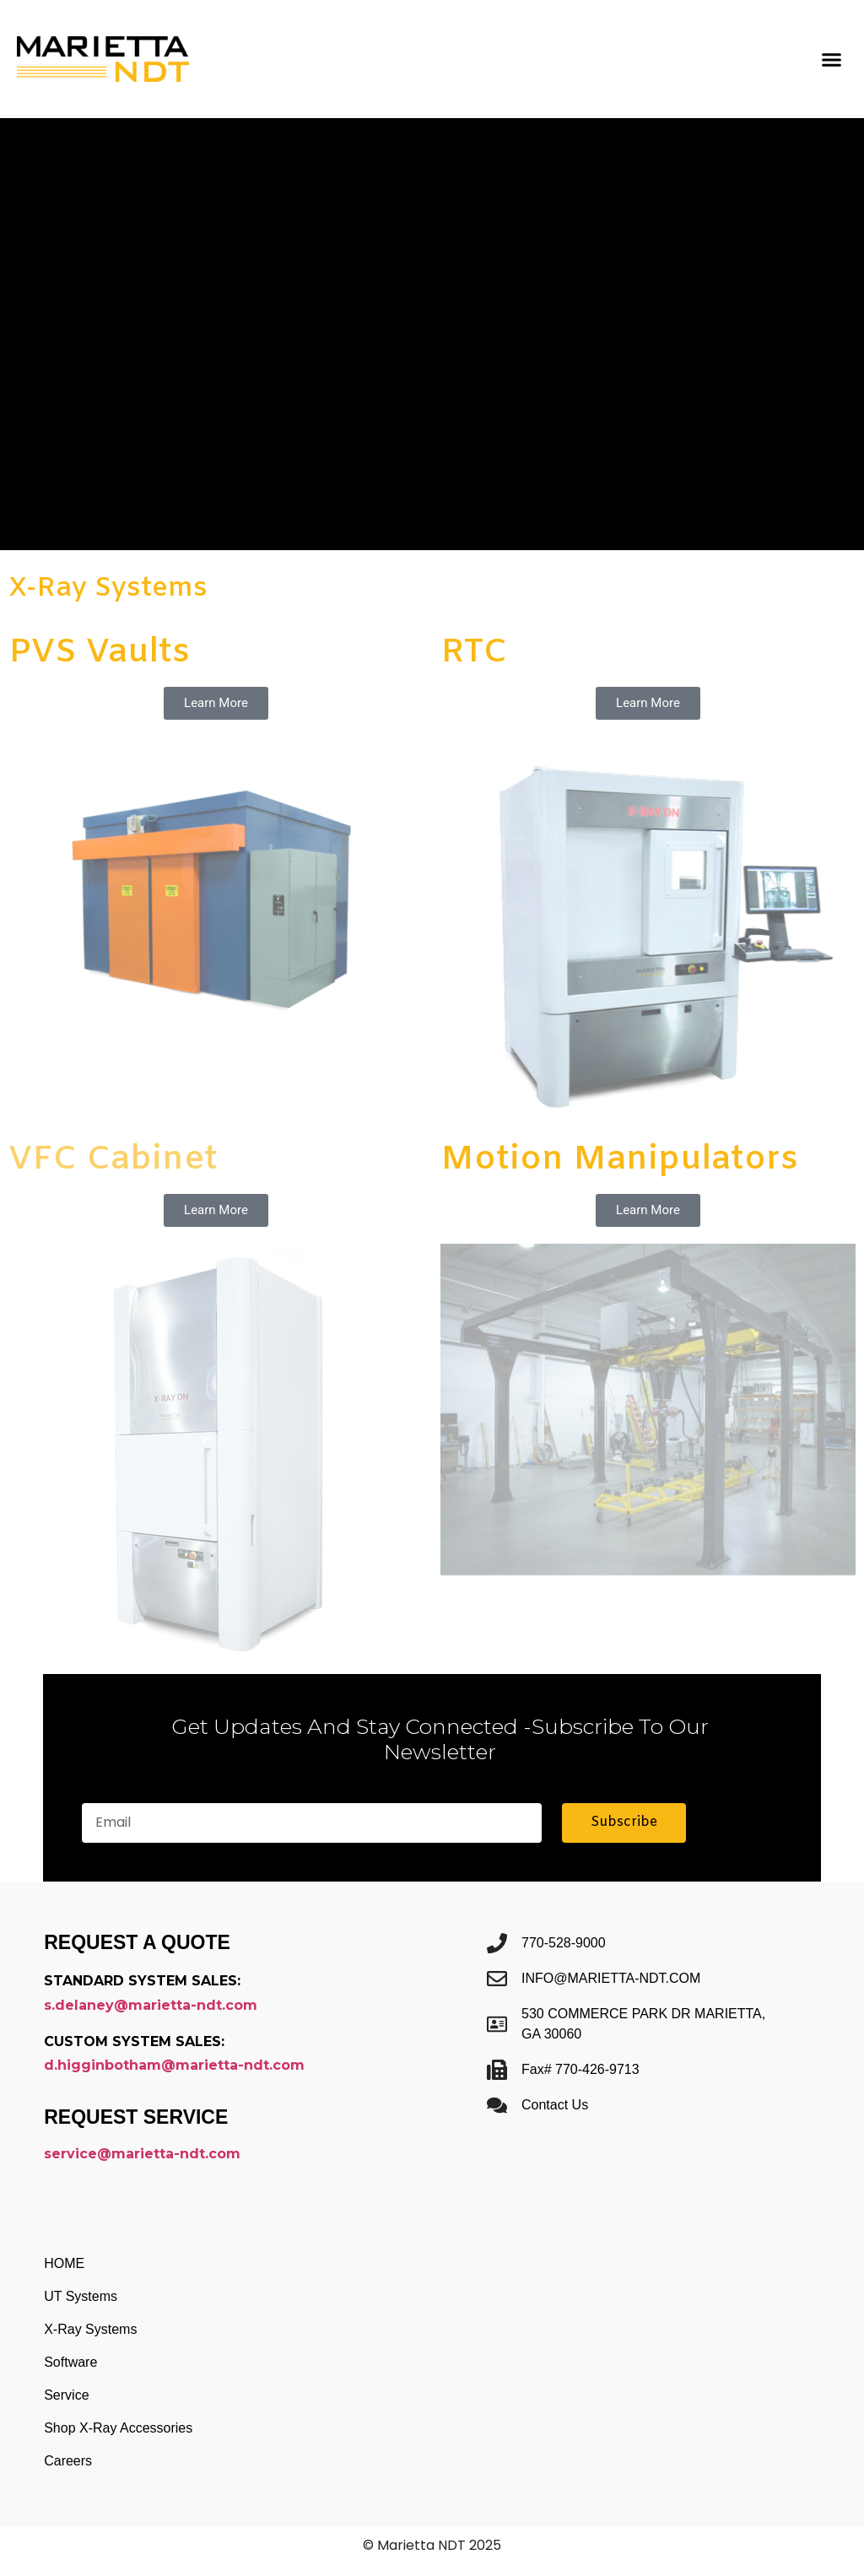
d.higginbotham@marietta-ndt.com (174, 2065)
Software (70, 2362)
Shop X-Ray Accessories (118, 2428)
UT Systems (80, 2296)
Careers (68, 2461)
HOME (64, 2263)
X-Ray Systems (90, 2329)
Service (66, 2395)
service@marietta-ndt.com (142, 2154)
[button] (831, 59)
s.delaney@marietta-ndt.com (150, 2005)
